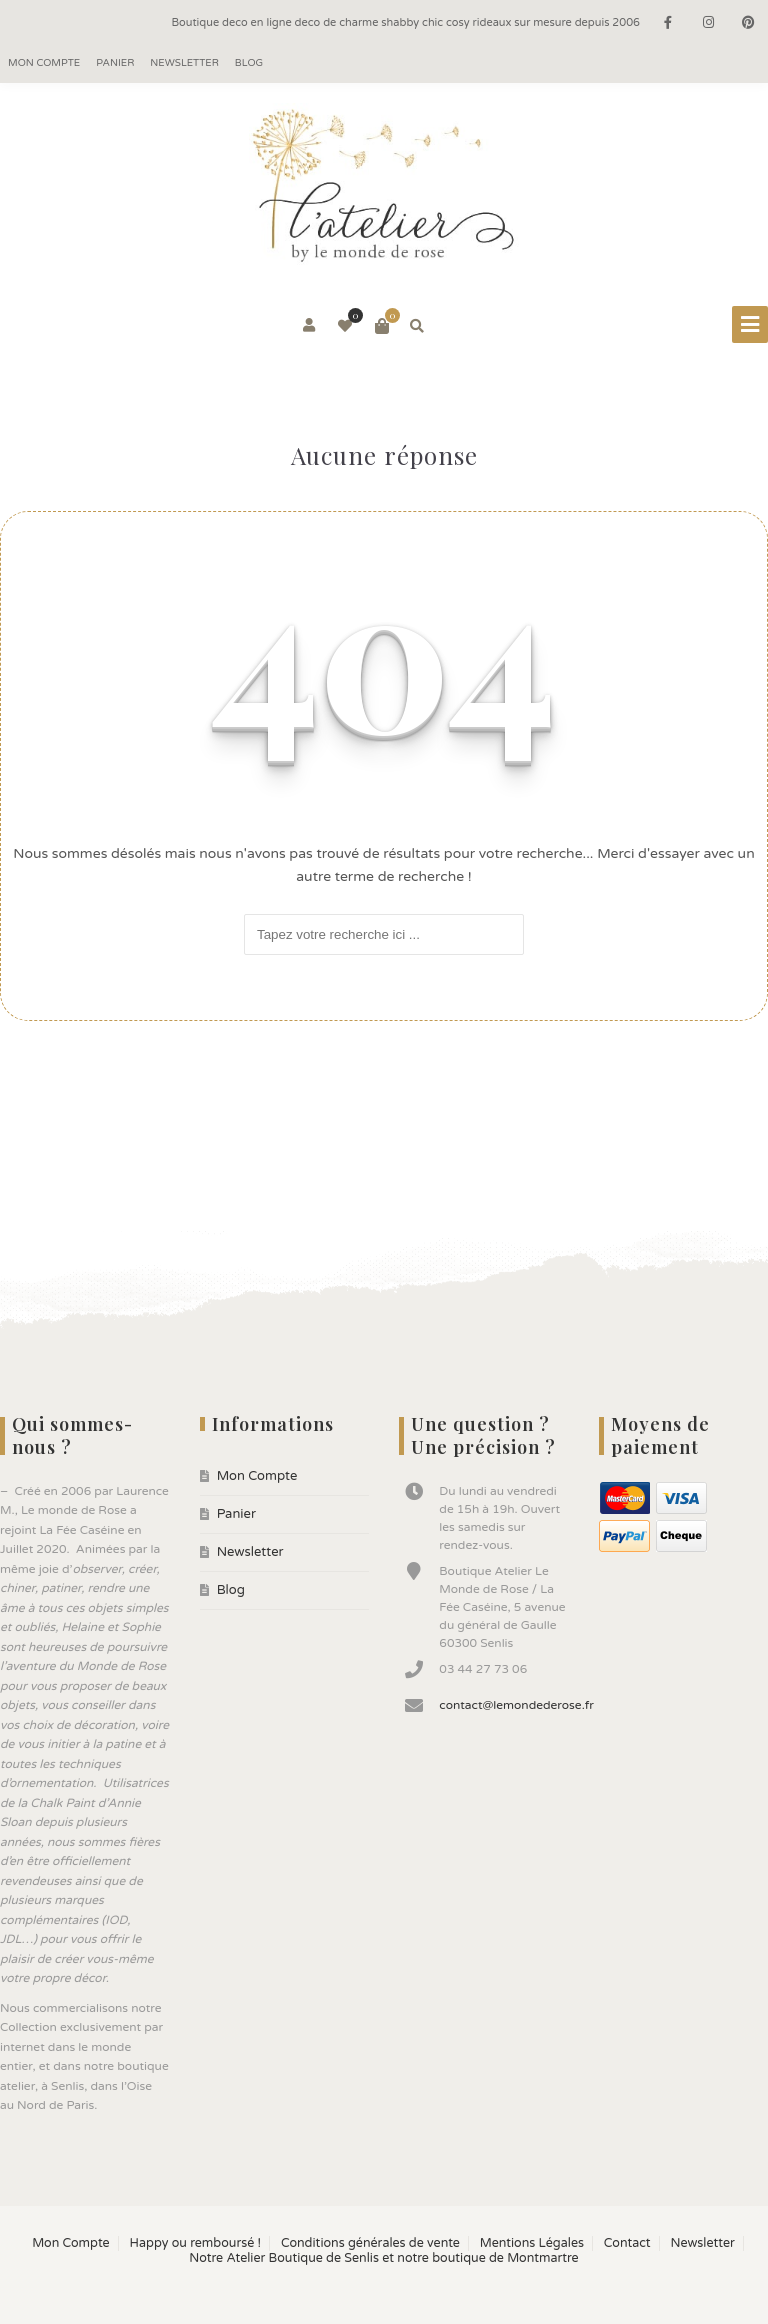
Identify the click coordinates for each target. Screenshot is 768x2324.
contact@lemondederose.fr (516, 1705)
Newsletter (184, 63)
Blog (249, 63)
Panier (115, 63)
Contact (627, 2243)
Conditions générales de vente (370, 2243)
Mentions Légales (532, 2243)
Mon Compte (44, 63)
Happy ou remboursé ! (195, 2243)
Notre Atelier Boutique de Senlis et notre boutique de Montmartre (383, 2258)
